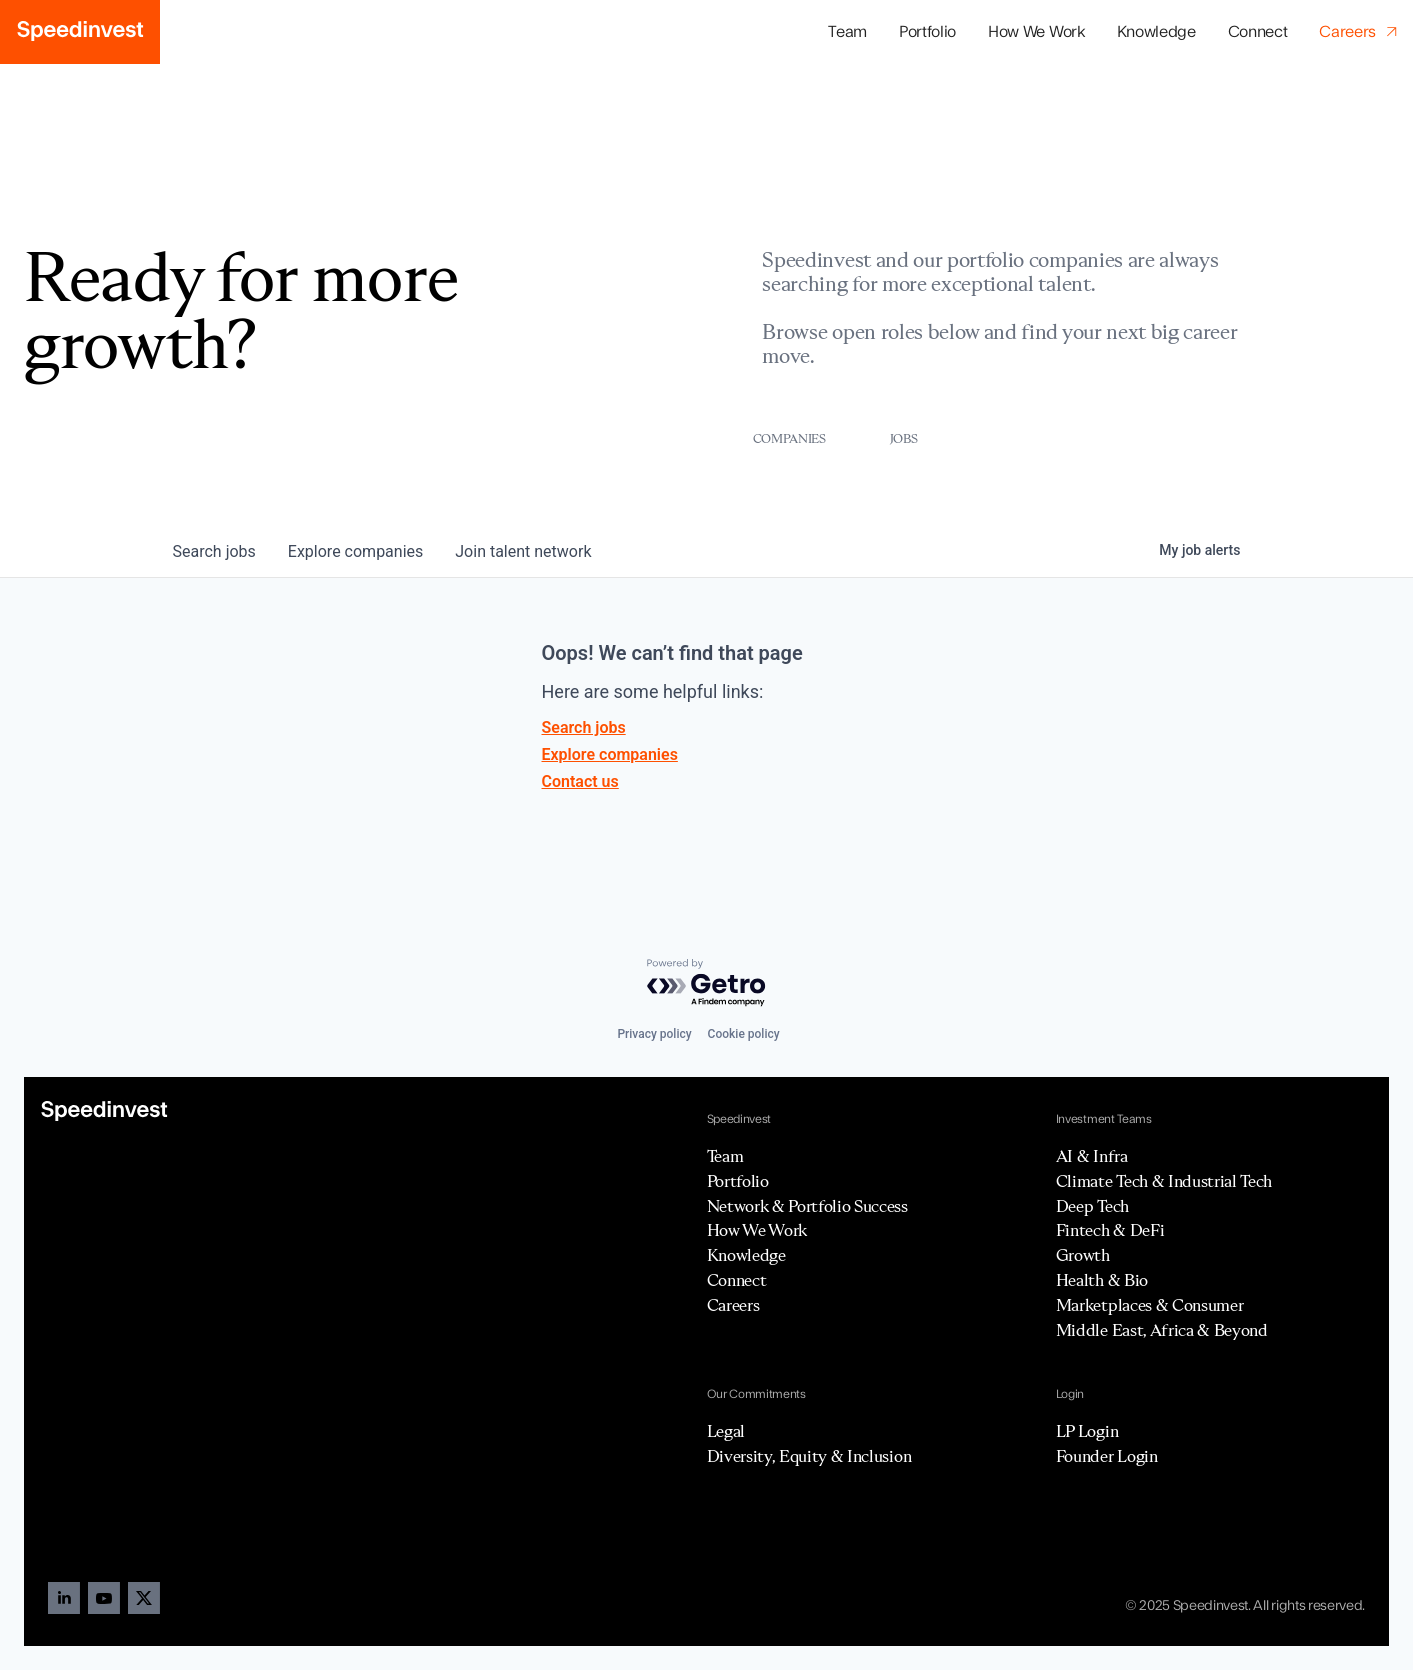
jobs (214, 551)
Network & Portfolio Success (807, 1206)
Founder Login (1107, 1456)
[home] (80, 32)
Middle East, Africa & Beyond (1162, 1330)
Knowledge (1156, 32)
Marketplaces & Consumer (1150, 1305)
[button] (927, 32)
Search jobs (584, 727)
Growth (1083, 1255)
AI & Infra (1092, 1156)
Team (847, 32)
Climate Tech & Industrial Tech (1164, 1181)
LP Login (1087, 1431)
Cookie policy (744, 1034)
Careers (733, 1305)
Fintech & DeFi (1110, 1230)
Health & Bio (1102, 1280)
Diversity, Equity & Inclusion (809, 1456)
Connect (1258, 32)
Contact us (580, 781)
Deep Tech (1092, 1206)
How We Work (1036, 32)
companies (355, 551)
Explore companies (610, 754)
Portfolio (738, 1181)
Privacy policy (654, 1034)
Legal (726, 1431)
